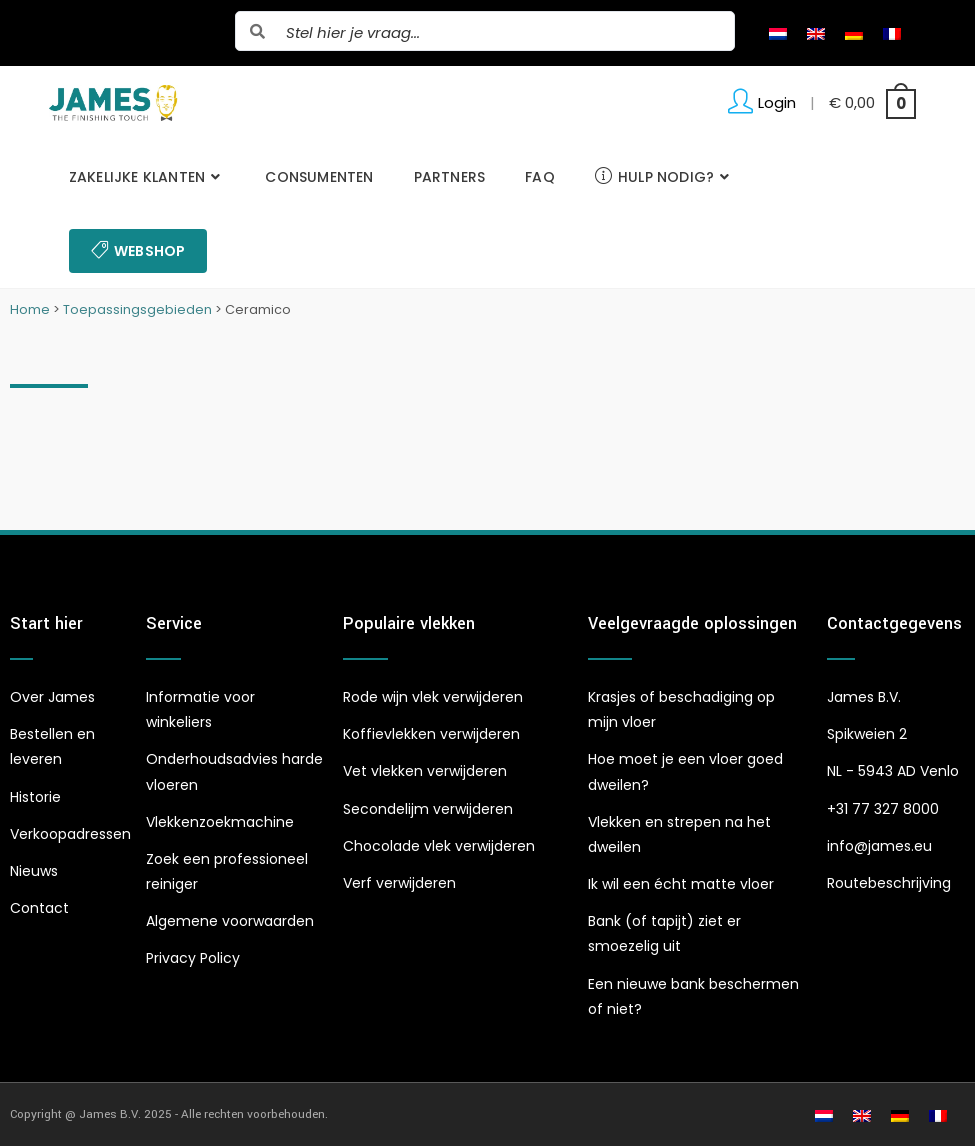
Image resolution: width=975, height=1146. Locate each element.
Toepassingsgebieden (137, 309)
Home (30, 309)
